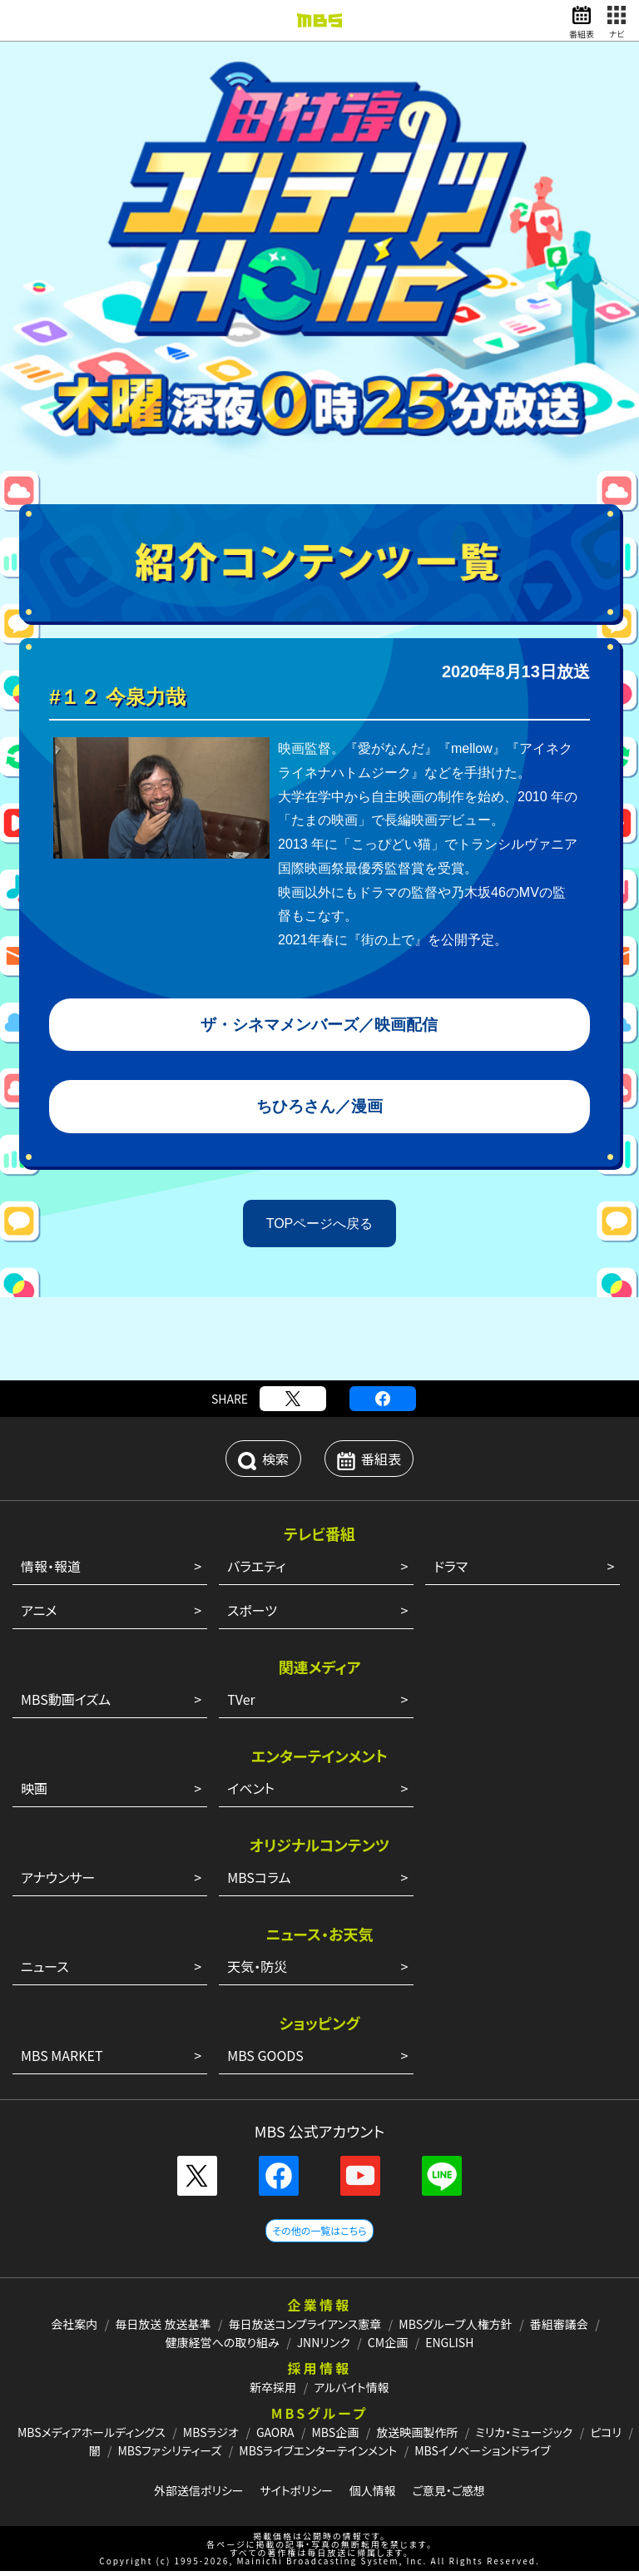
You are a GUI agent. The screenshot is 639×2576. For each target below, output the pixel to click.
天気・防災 (257, 1971)
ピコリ (606, 2437)
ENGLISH (449, 2347)
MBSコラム (258, 1882)
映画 (34, 1793)
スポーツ (252, 1615)
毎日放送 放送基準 (163, 2329)
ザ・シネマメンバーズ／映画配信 (319, 1026)
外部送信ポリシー (199, 2495)
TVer (241, 1704)
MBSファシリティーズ (170, 2455)
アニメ (39, 1615)
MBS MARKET (62, 2060)
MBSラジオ (211, 2437)
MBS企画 (335, 2437)
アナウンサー (58, 1882)
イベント (251, 1793)
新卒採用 (273, 2392)
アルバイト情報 (351, 2392)
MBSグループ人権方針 (455, 2329)
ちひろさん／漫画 (319, 1110)
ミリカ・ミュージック (523, 2437)
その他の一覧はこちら (319, 2235)
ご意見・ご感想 (448, 2495)
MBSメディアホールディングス (91, 2437)
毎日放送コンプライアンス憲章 (305, 2329)
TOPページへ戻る (320, 1228)
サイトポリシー (296, 2495)
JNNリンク (323, 2347)
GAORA (275, 2437)
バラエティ (256, 1571)
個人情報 (372, 2495)
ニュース (45, 1971)
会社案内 (74, 2329)
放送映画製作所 (417, 2437)
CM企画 (388, 2347)
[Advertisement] (319, 1343)
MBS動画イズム (66, 1704)
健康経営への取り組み (223, 2347)
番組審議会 (559, 2329)
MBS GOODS (265, 2060)
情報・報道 (51, 1571)
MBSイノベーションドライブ (482, 2455)
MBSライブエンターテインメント (318, 2455)
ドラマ (450, 1571)
